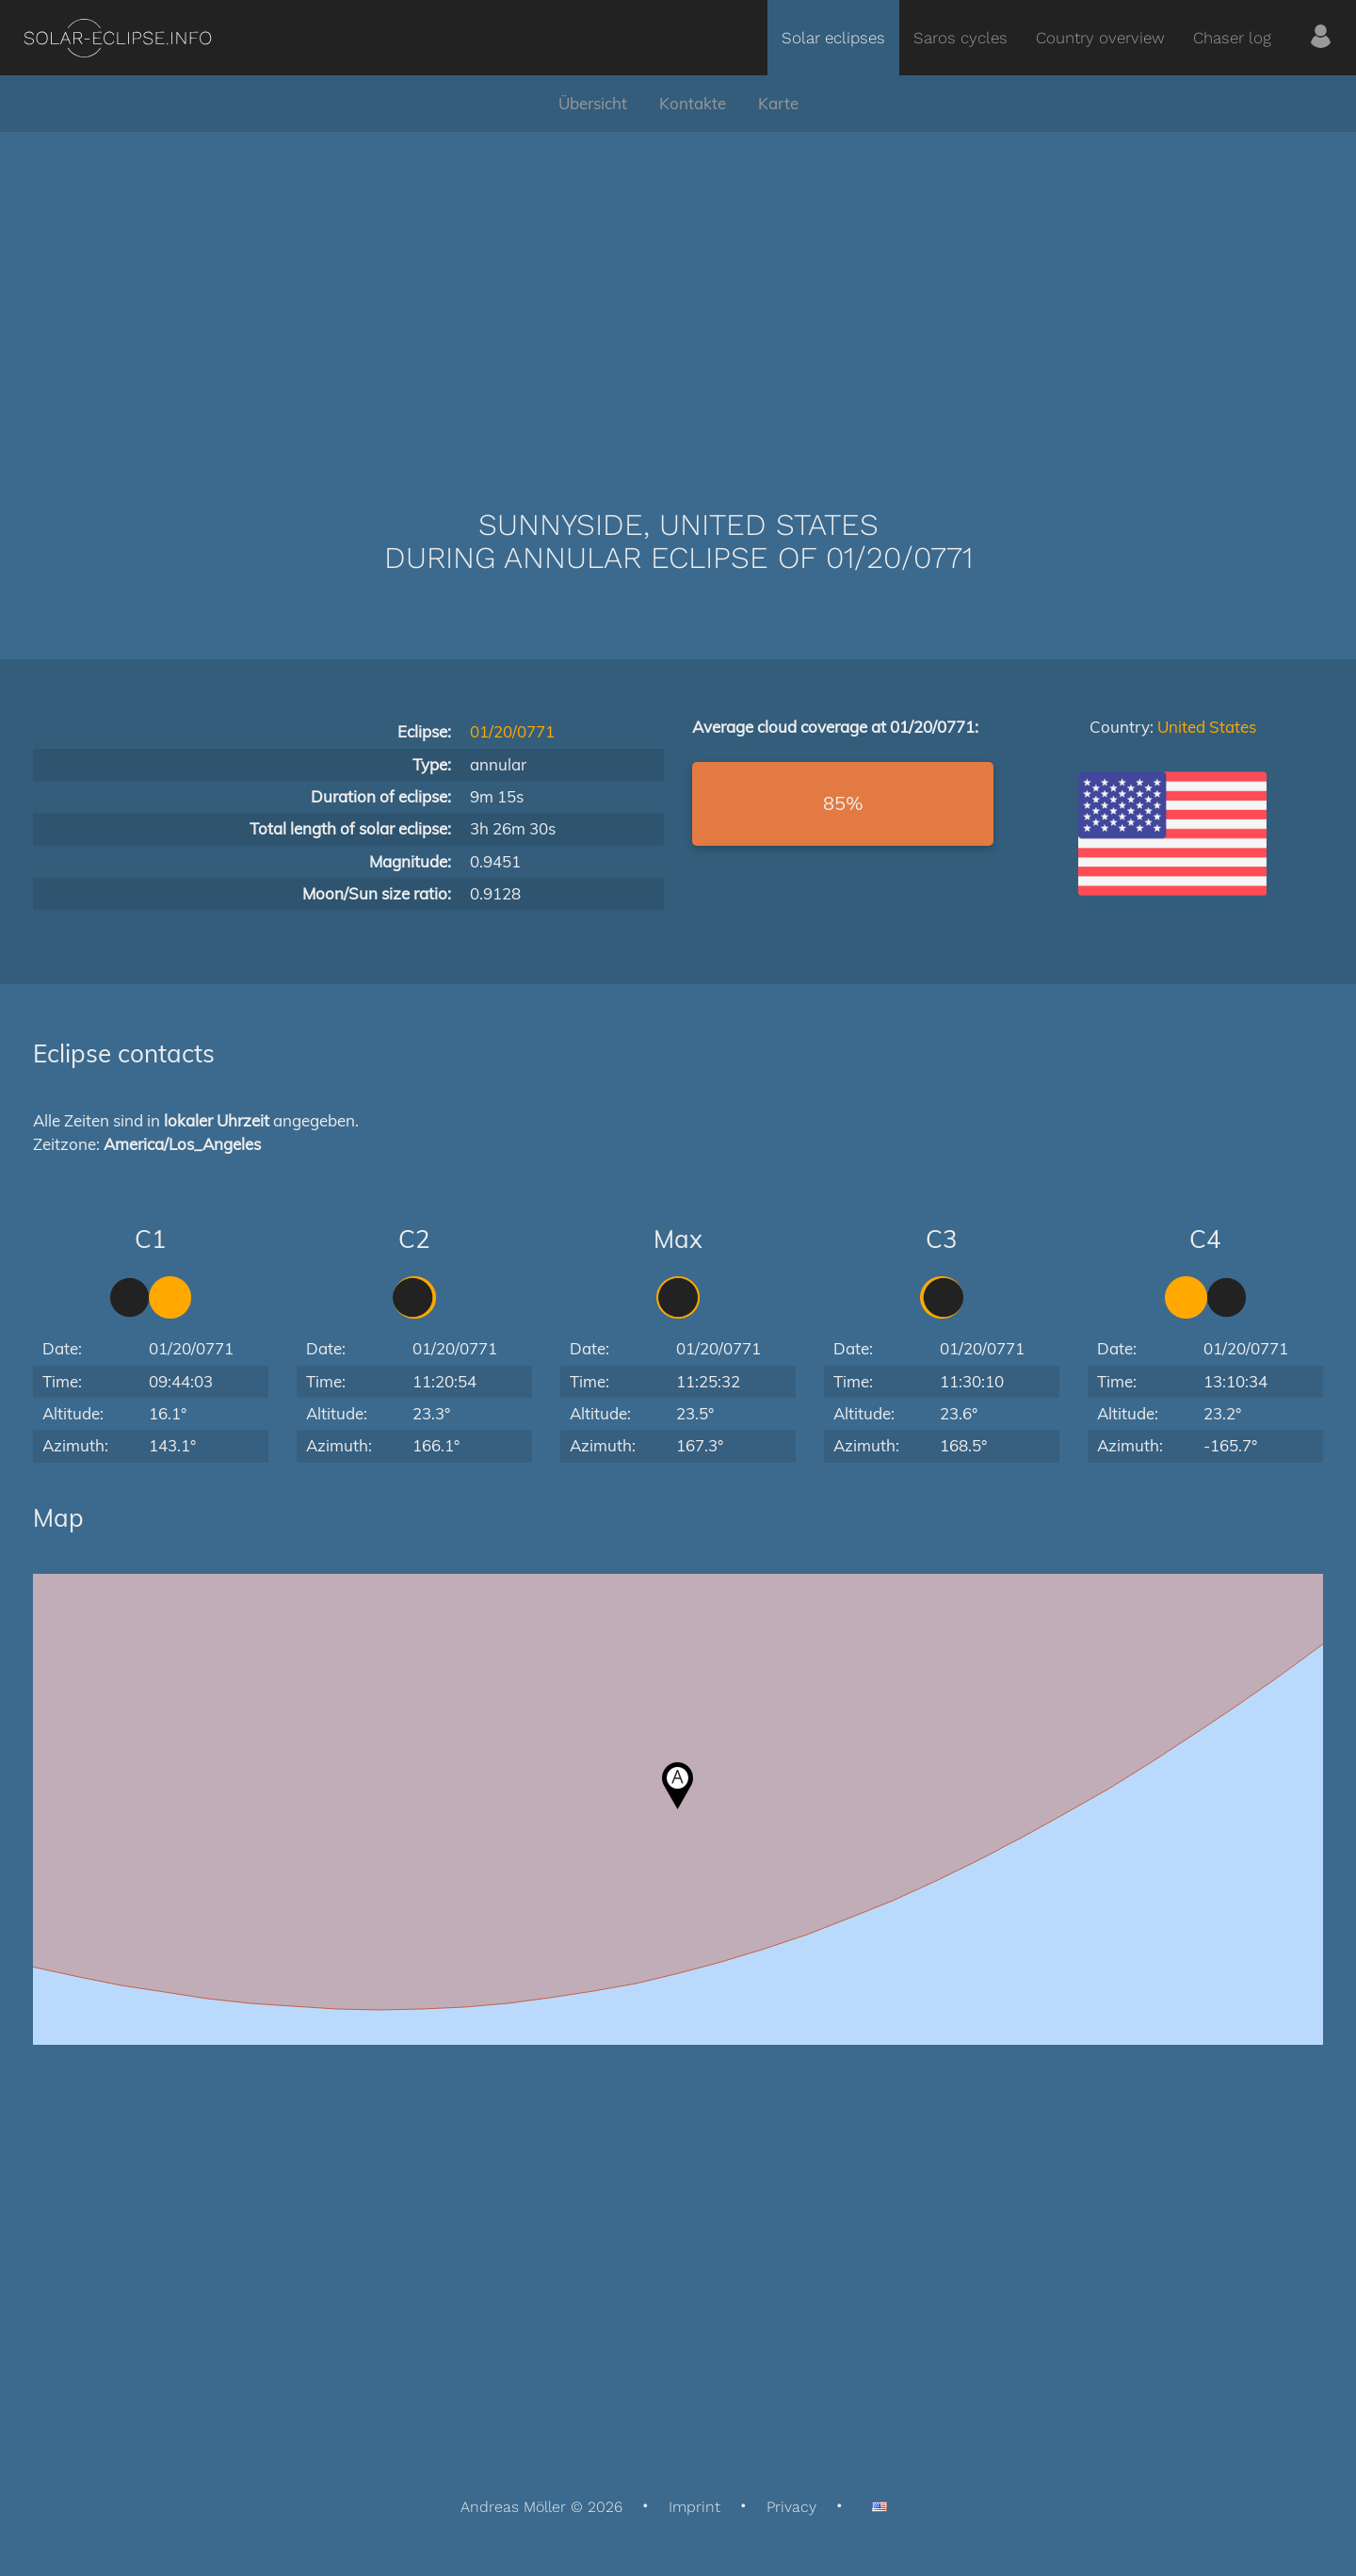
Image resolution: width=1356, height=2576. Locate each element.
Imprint (694, 2507)
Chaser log (1232, 37)
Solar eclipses (833, 37)
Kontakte (692, 103)
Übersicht (592, 103)
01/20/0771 (512, 731)
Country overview (1100, 37)
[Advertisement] (678, 292)
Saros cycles (960, 37)
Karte (778, 103)
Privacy (791, 2507)
